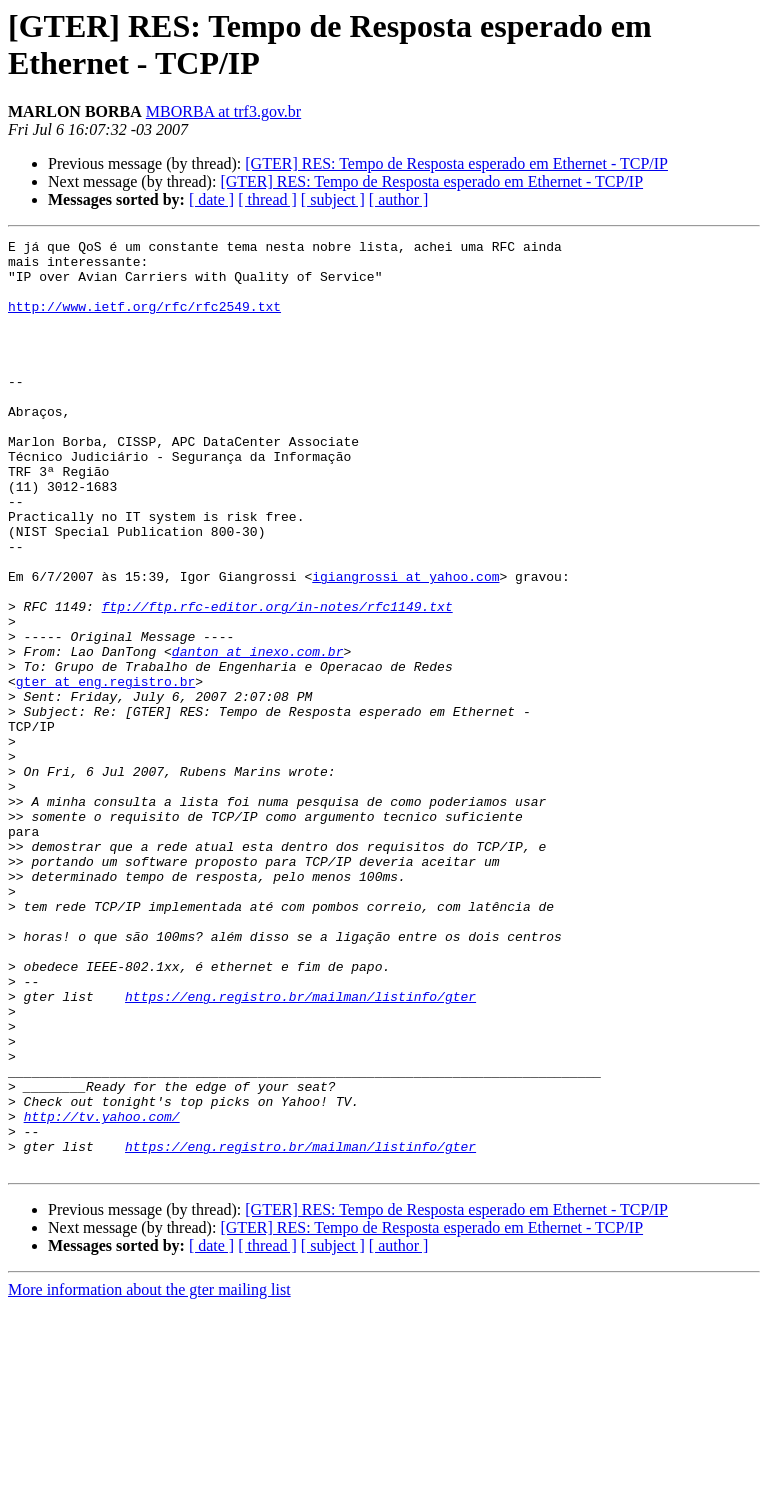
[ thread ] (267, 199)
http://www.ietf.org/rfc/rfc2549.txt (144, 321)
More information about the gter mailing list (149, 1475)
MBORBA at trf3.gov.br (223, 111)
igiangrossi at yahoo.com (405, 645)
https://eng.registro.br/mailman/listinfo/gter (300, 1149)
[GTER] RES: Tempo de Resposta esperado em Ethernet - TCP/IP (456, 163)
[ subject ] (333, 199)
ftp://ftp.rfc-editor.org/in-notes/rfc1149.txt (277, 681)
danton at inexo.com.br (258, 735)
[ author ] (399, 199)
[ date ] (211, 199)
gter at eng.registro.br (105, 771)
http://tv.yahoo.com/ (102, 1293)
